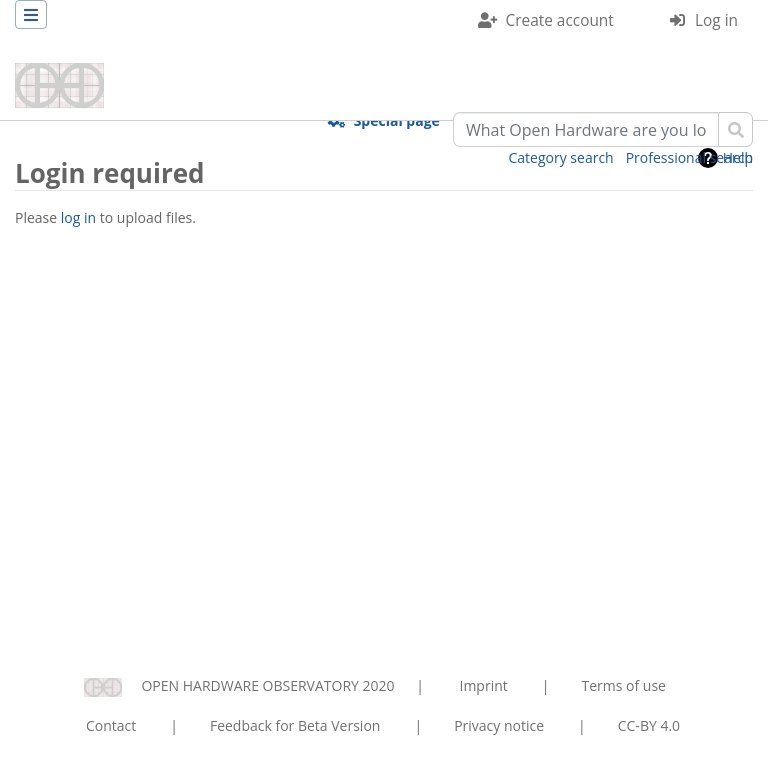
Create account (560, 20)
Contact (111, 725)
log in (78, 217)
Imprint (484, 685)
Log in (716, 20)
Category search (561, 157)
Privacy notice (499, 725)
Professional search (689, 157)
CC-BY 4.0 (649, 725)
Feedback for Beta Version (295, 725)
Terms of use (623, 685)
